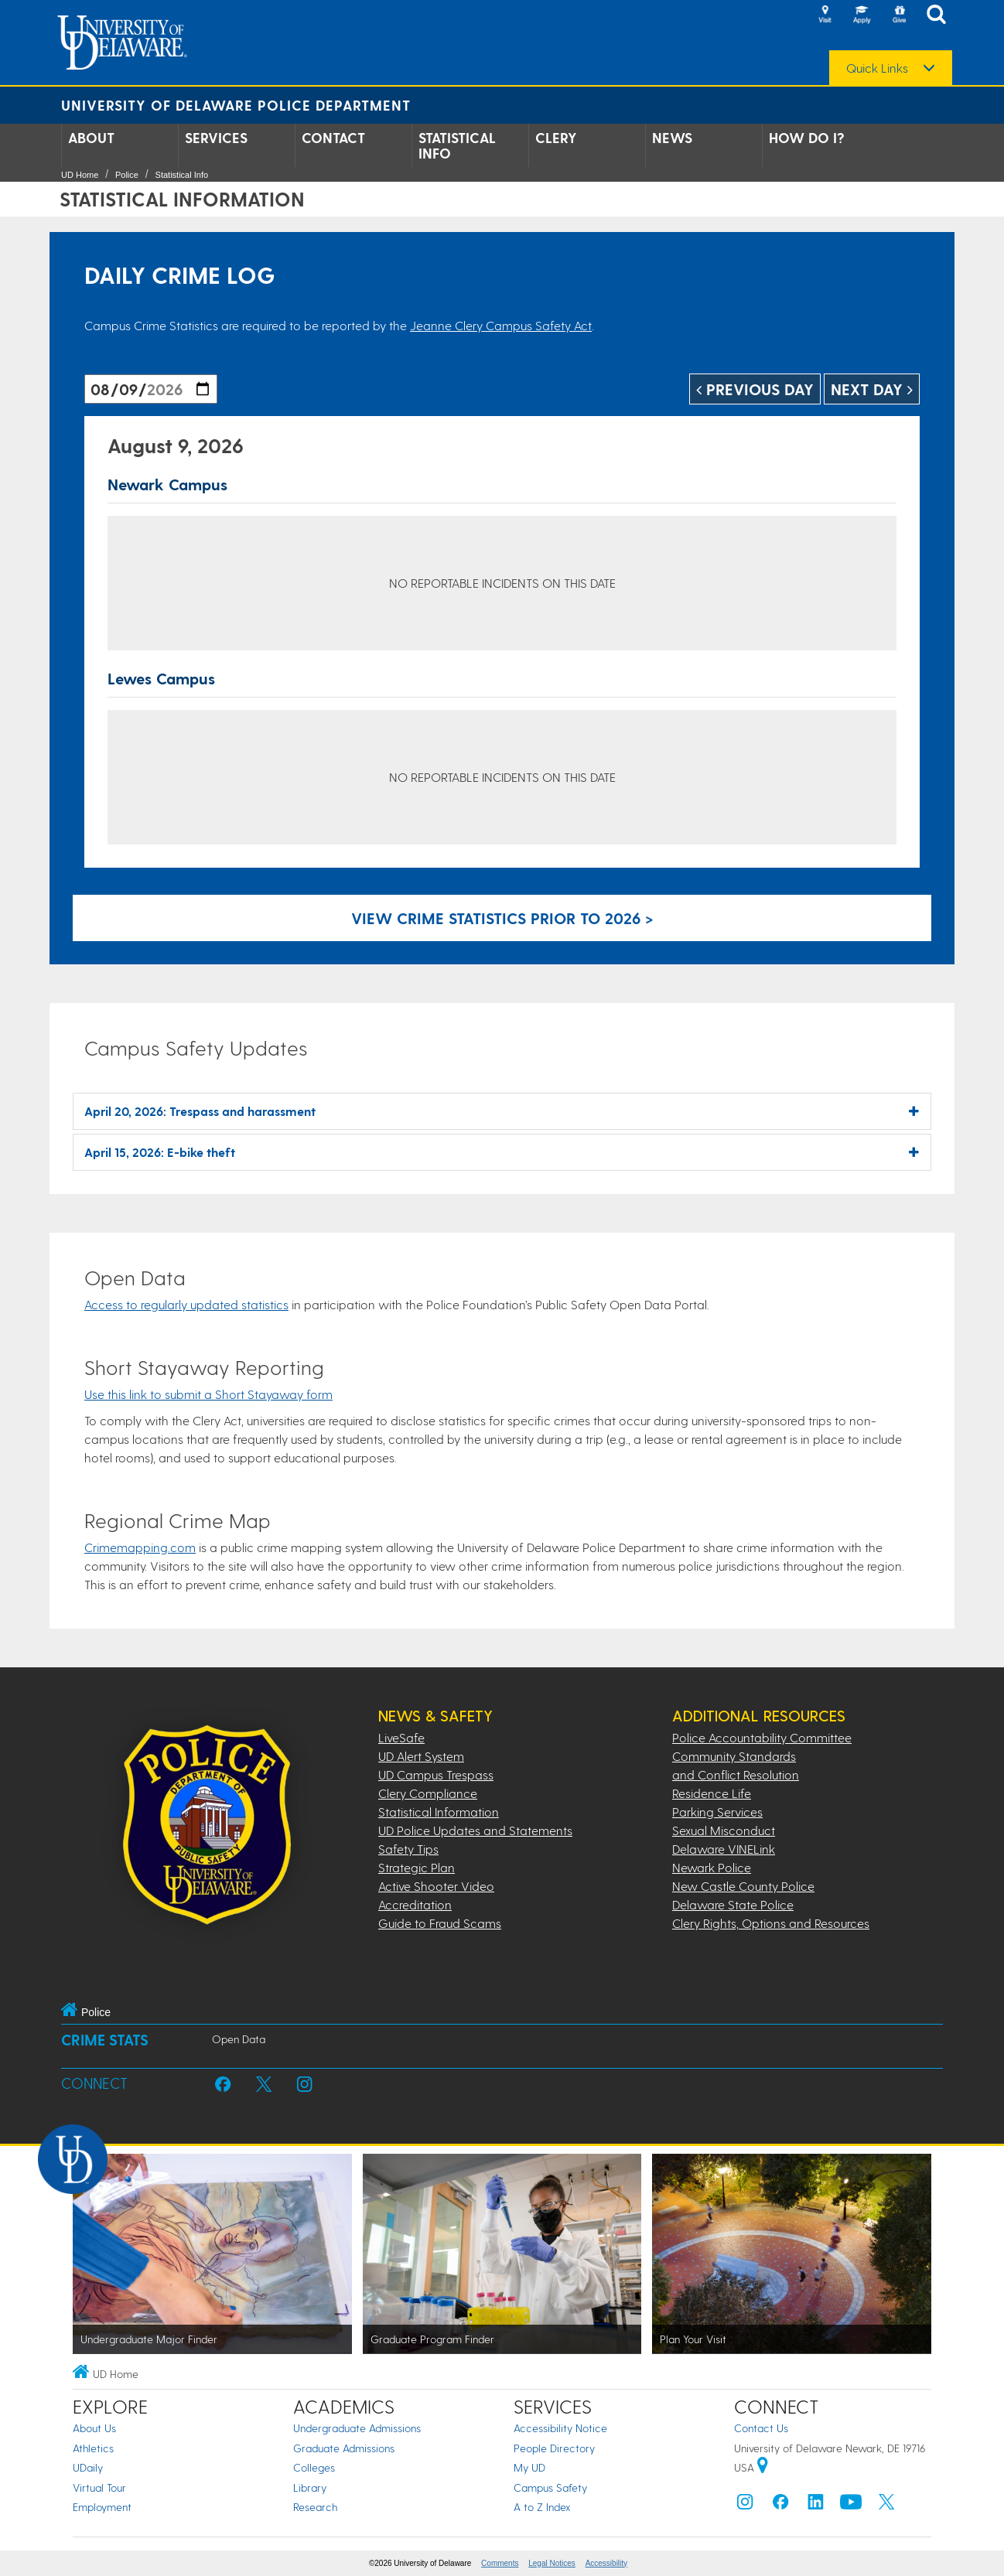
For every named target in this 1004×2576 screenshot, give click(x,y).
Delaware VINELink (723, 1848)
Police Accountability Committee (762, 1737)
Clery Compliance (427, 1793)
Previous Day (755, 389)
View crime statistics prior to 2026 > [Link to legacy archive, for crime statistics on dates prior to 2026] (502, 918)
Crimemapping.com (140, 1547)
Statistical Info (457, 145)
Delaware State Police (733, 1904)
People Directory (554, 2448)
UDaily (88, 2467)
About (91, 137)
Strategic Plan (416, 1867)
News (672, 137)
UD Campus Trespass (435, 1774)
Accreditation (415, 1904)
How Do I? (807, 137)
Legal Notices (551, 2563)
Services (216, 137)
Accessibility (606, 2563)
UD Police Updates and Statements (475, 1830)
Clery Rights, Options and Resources (770, 1923)
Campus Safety (550, 2487)
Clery (556, 137)
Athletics (93, 2448)
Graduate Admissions (343, 2448)
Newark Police (711, 1867)
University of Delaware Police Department (236, 105)
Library (309, 2487)
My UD (529, 2467)
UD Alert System (421, 1756)
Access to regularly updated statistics (186, 1304)
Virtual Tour (99, 2487)
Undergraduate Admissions (357, 2427)
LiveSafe (401, 1737)
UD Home (79, 174)
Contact (333, 137)
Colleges (314, 2467)
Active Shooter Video (436, 1885)
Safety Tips (408, 1848)
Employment (102, 2506)
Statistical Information (438, 1811)
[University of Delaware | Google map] (762, 2467)
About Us (94, 2427)
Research (315, 2506)
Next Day (872, 389)
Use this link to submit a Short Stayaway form (208, 1394)
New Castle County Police (743, 1885)
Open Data (238, 2038)
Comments (499, 2563)
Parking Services (717, 1811)
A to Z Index (542, 2506)
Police (126, 174)
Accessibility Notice (560, 2427)
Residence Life (711, 1793)
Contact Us (761, 2427)
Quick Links (877, 68)
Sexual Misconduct (723, 1830)
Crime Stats (105, 2040)
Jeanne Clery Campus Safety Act (501, 325)
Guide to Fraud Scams (439, 1923)
